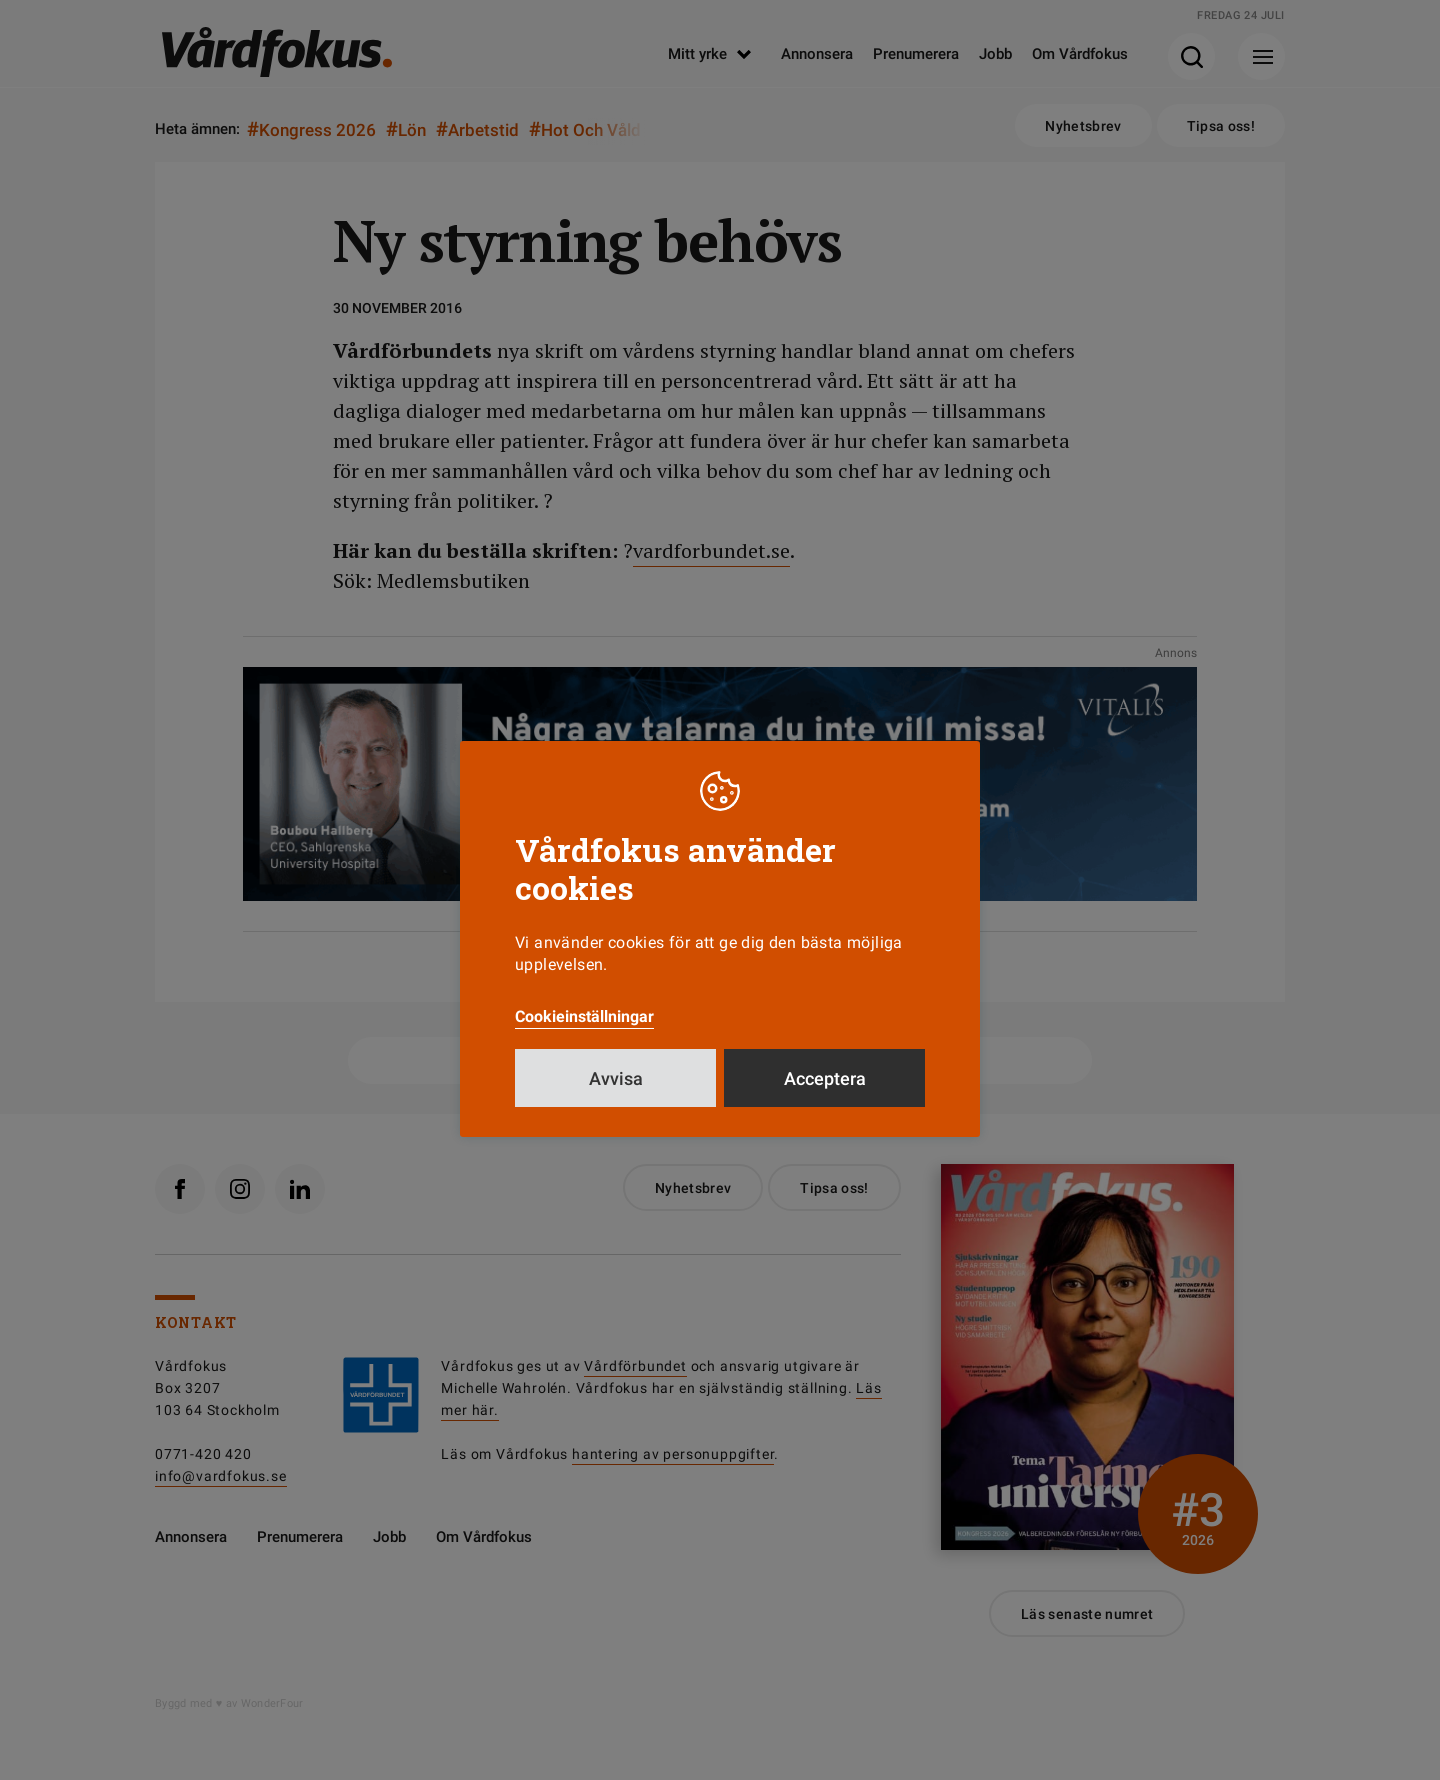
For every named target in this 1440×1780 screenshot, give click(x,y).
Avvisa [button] (616, 1078)
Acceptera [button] (825, 1078)
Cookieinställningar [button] (584, 1016)
